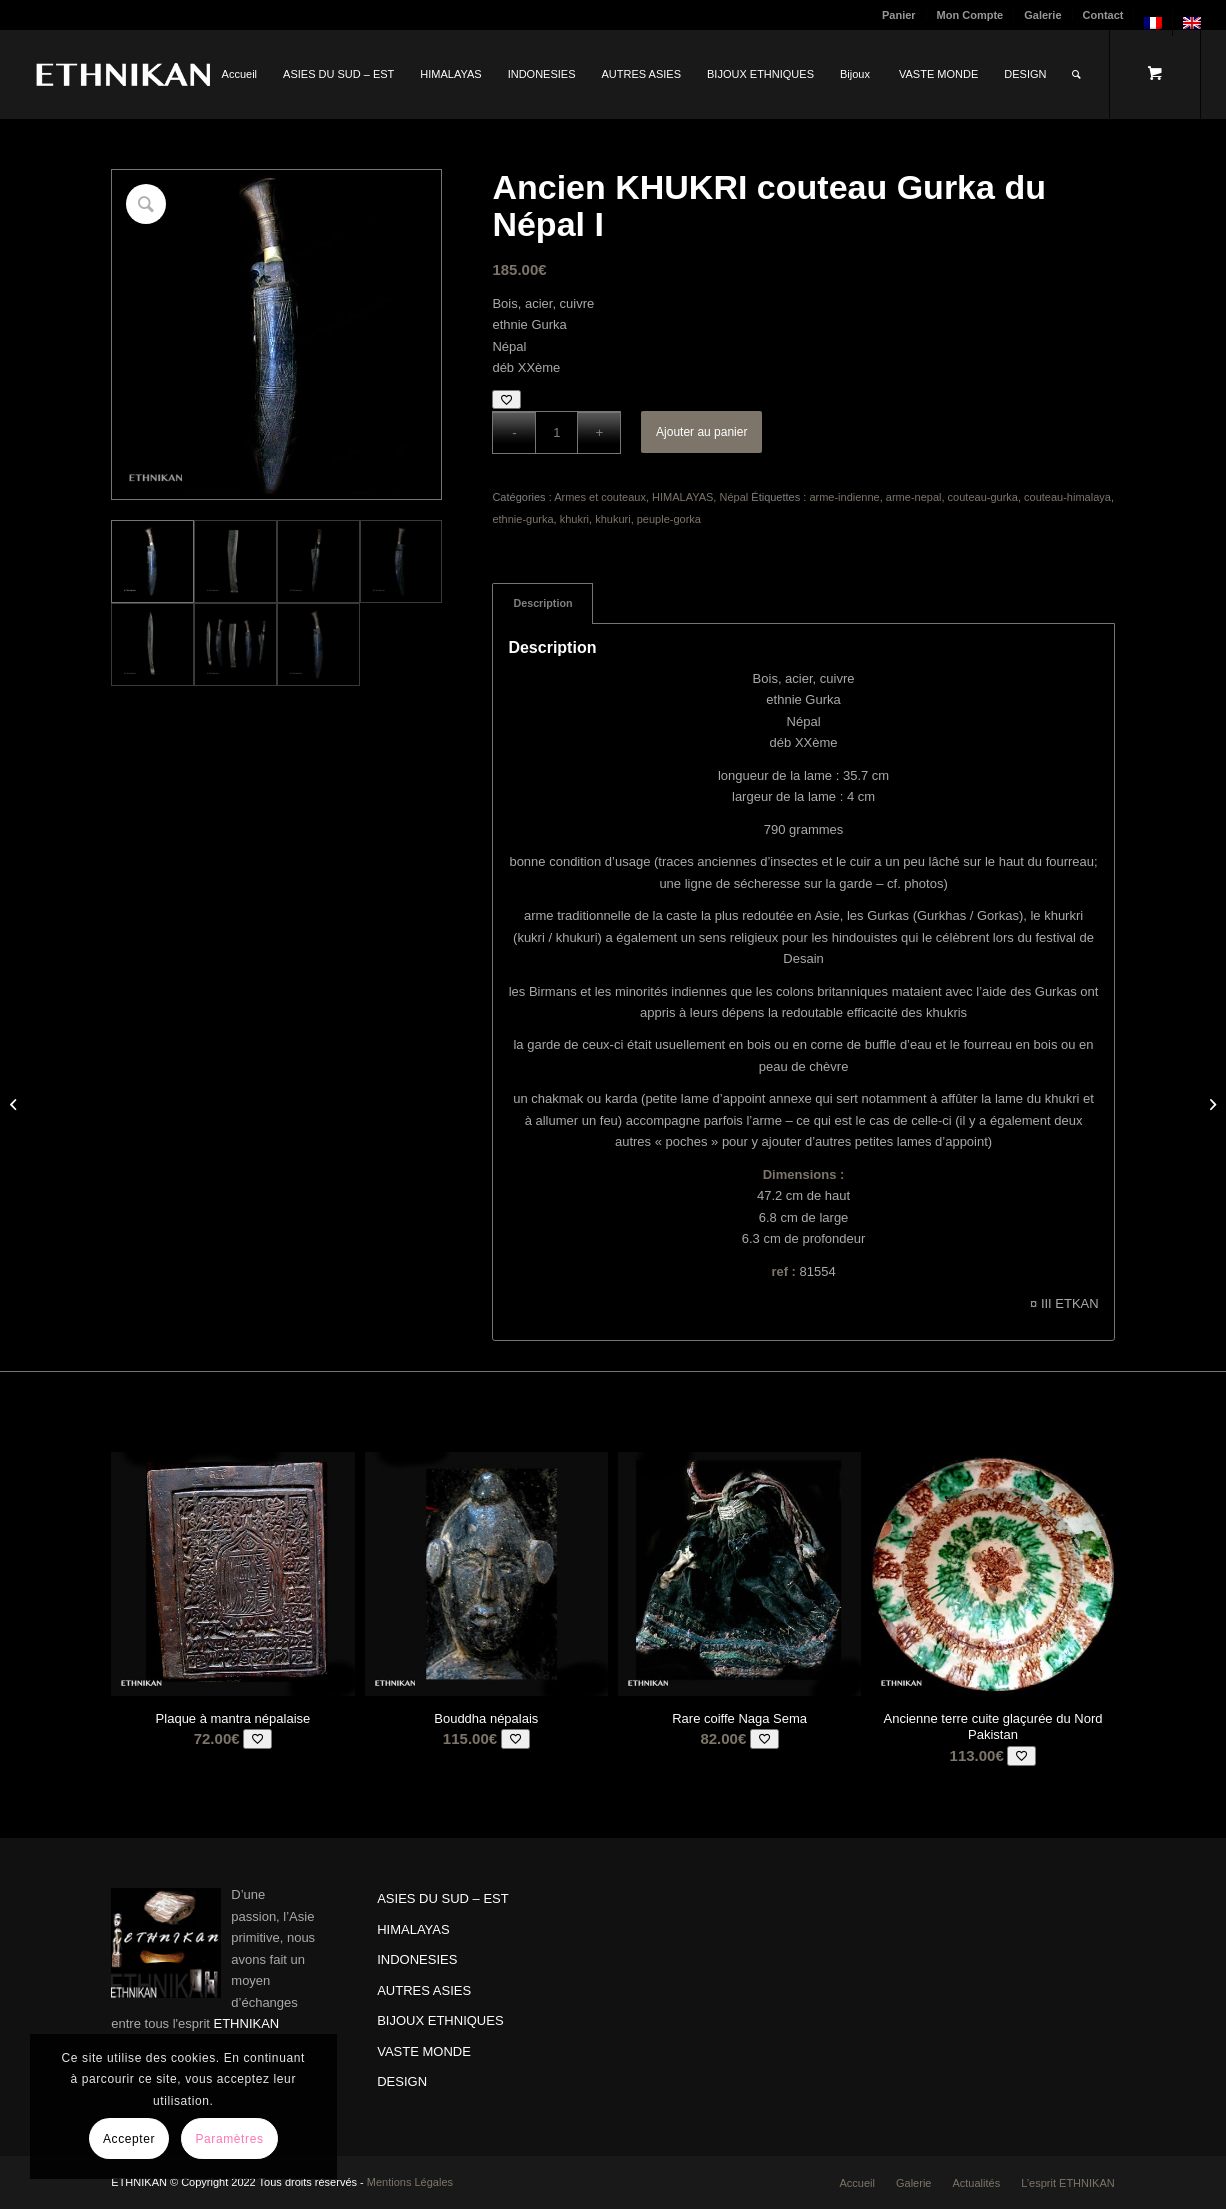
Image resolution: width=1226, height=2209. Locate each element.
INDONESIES (417, 1959)
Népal (733, 497)
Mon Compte (970, 15)
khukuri (612, 519)
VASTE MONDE (424, 2051)
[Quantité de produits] (556, 432)
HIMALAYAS (682, 497)
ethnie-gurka (522, 519)
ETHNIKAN (247, 2023)
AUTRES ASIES (424, 1990)
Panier (899, 15)
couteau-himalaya (1067, 497)
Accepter (129, 2139)
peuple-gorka (669, 519)
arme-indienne (844, 497)
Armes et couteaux (600, 497)
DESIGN (402, 2081)
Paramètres (229, 2139)
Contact (1103, 15)
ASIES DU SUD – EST (442, 1898)
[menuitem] (899, 15)
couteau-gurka (983, 497)
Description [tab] (542, 603)
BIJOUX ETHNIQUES (440, 2020)
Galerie (1042, 15)
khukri (574, 519)
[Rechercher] (1076, 74)
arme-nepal (914, 497)
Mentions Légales (410, 2182)
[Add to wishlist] (506, 399)
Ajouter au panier (701, 432)
